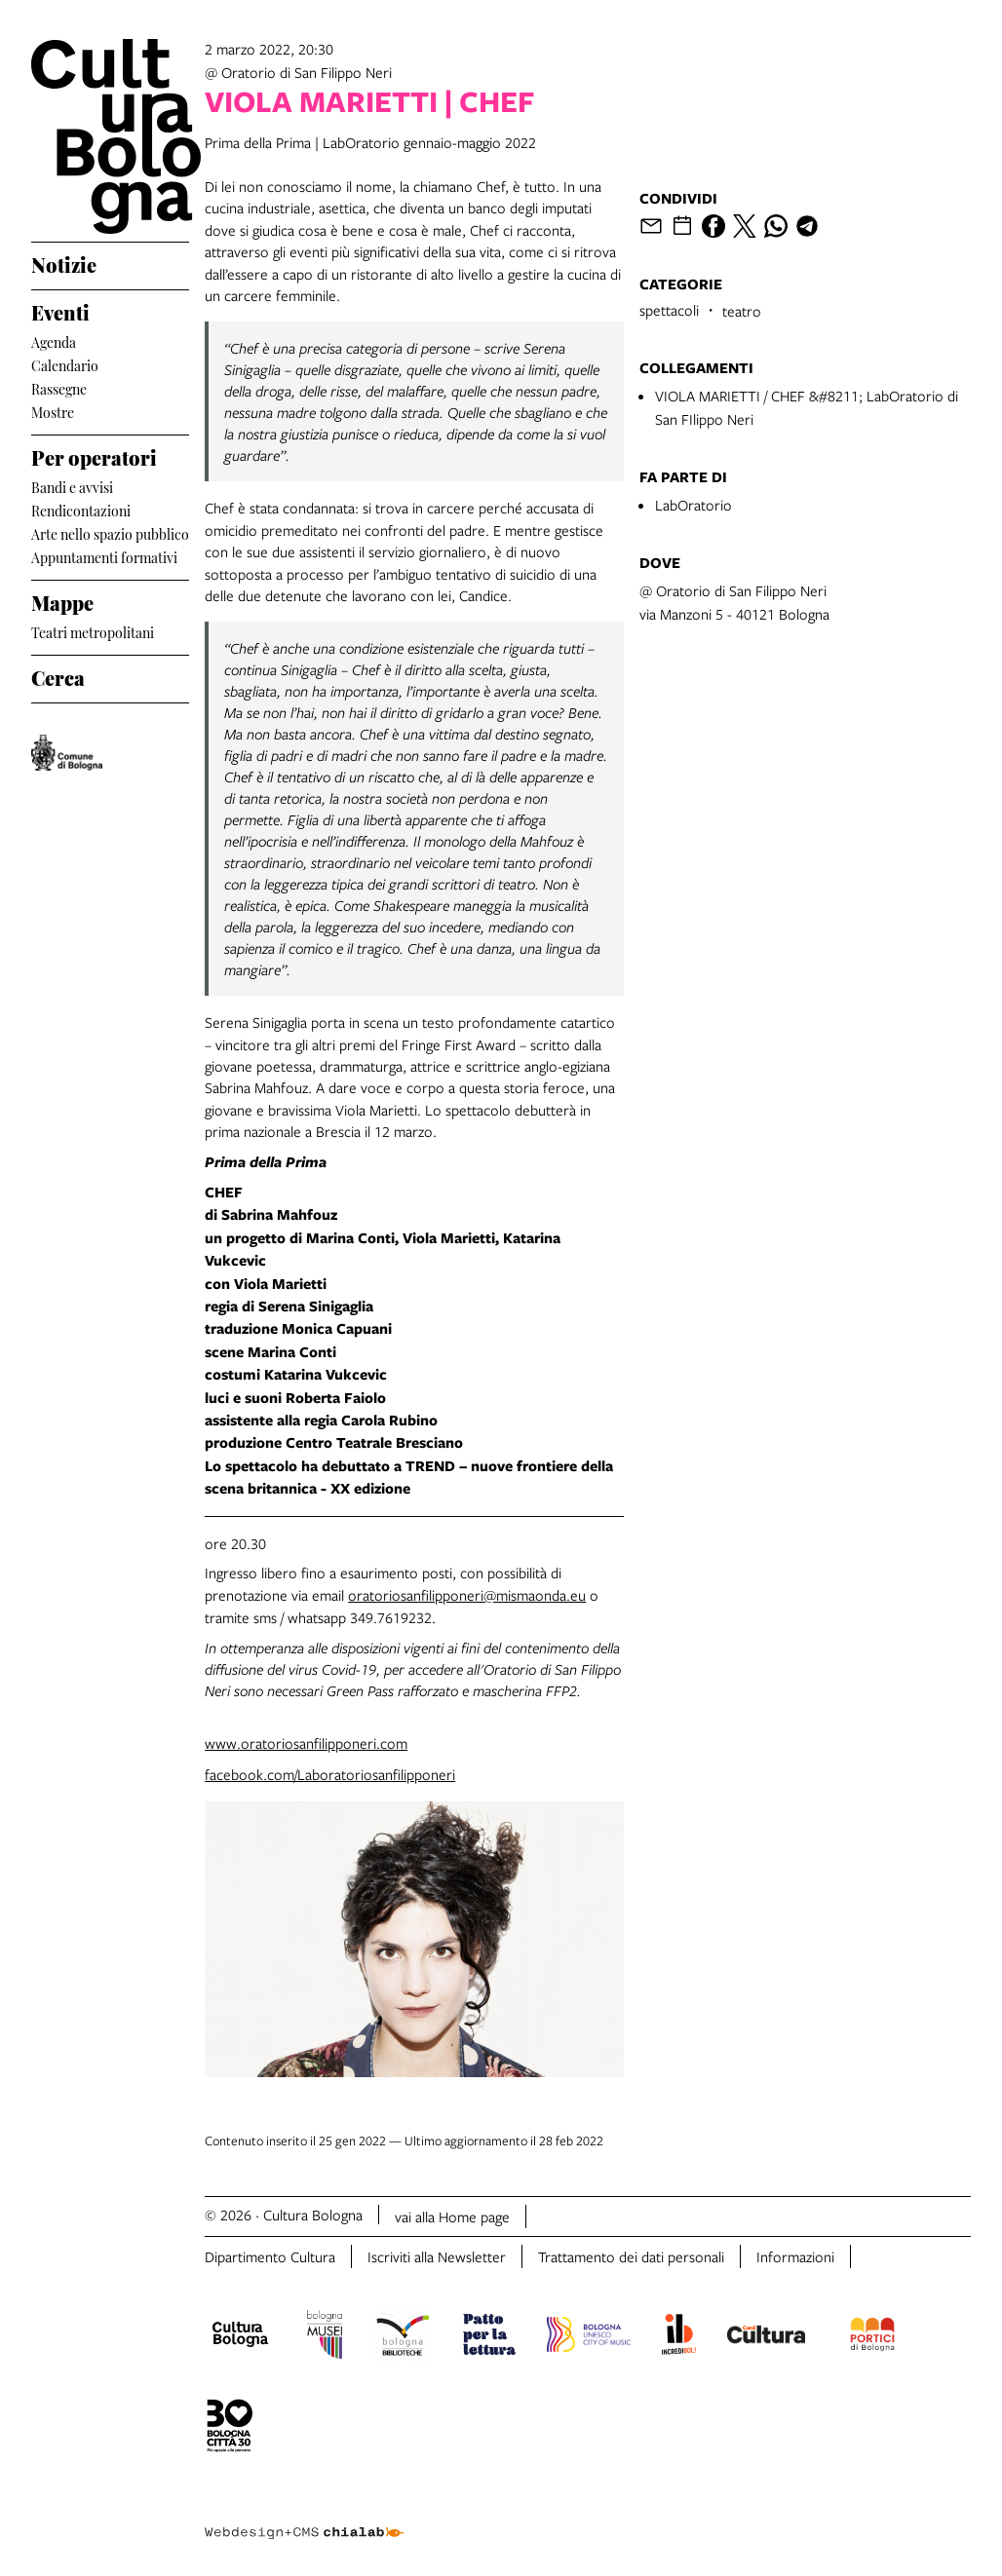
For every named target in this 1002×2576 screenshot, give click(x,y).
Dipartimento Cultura (270, 2256)
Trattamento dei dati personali (631, 2256)
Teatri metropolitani (92, 631)
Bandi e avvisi (72, 485)
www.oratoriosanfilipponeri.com (306, 1743)
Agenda (53, 340)
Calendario (64, 364)
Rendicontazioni (81, 509)
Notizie (63, 262)
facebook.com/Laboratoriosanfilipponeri (330, 1774)
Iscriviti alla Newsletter (436, 2256)
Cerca (58, 675)
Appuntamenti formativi (104, 556)
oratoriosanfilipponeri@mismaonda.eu (467, 1595)
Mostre (52, 410)
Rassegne (59, 387)
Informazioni (795, 2256)
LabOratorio (693, 504)
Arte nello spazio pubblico (110, 532)
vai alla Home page (452, 2216)
